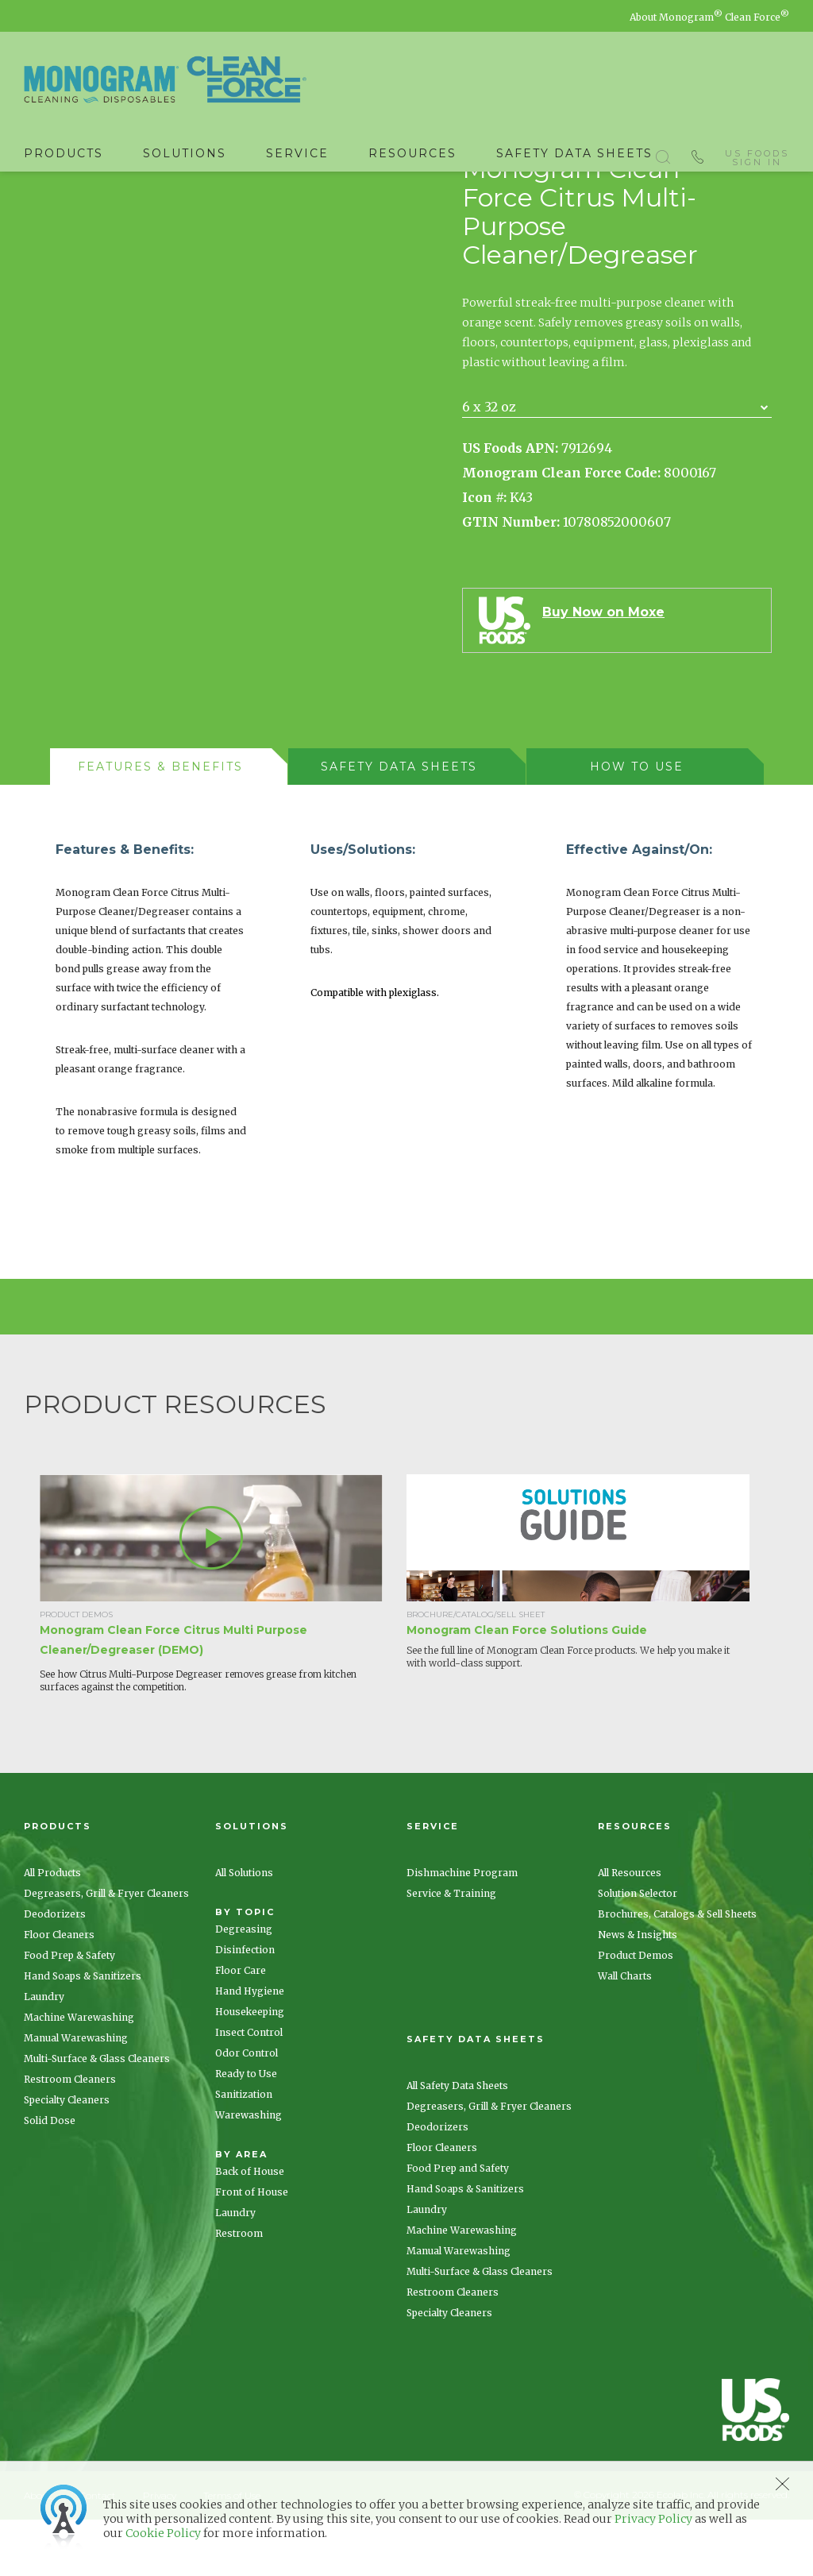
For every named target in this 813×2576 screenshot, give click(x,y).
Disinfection (245, 2006)
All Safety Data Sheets (457, 2142)
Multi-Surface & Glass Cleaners (97, 2115)
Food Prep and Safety (457, 2224)
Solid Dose (49, 2177)
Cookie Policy (163, 2533)
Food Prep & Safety (69, 2012)
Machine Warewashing (79, 2074)
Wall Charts (625, 2032)
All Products (52, 1929)
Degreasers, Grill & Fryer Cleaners (106, 1950)
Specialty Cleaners (67, 2156)
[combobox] (617, 463)
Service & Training (451, 1950)
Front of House (251, 2248)
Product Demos (635, 2012)
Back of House (249, 2228)
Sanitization (243, 2151)
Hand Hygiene (249, 2047)
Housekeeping (249, 2068)
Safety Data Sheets (574, 153)
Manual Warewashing (76, 2094)
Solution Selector (637, 1950)
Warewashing (248, 2171)
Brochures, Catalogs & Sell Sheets (677, 1970)
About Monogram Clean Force (709, 17)
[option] (223, 1652)
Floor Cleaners (59, 1991)
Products (63, 153)
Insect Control (249, 2089)
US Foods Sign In (757, 154)
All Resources (629, 1929)
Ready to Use (246, 2130)
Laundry (44, 2053)
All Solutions (244, 1929)
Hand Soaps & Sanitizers (82, 2032)
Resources (412, 153)
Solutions (184, 153)
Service (297, 153)
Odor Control (246, 2109)
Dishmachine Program (462, 1929)
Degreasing (243, 1985)
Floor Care (240, 2027)
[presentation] (161, 823)
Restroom (239, 2290)
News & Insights (637, 1991)
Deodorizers (55, 1970)
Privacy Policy (653, 2519)
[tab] (168, 823)
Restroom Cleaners (70, 2136)
